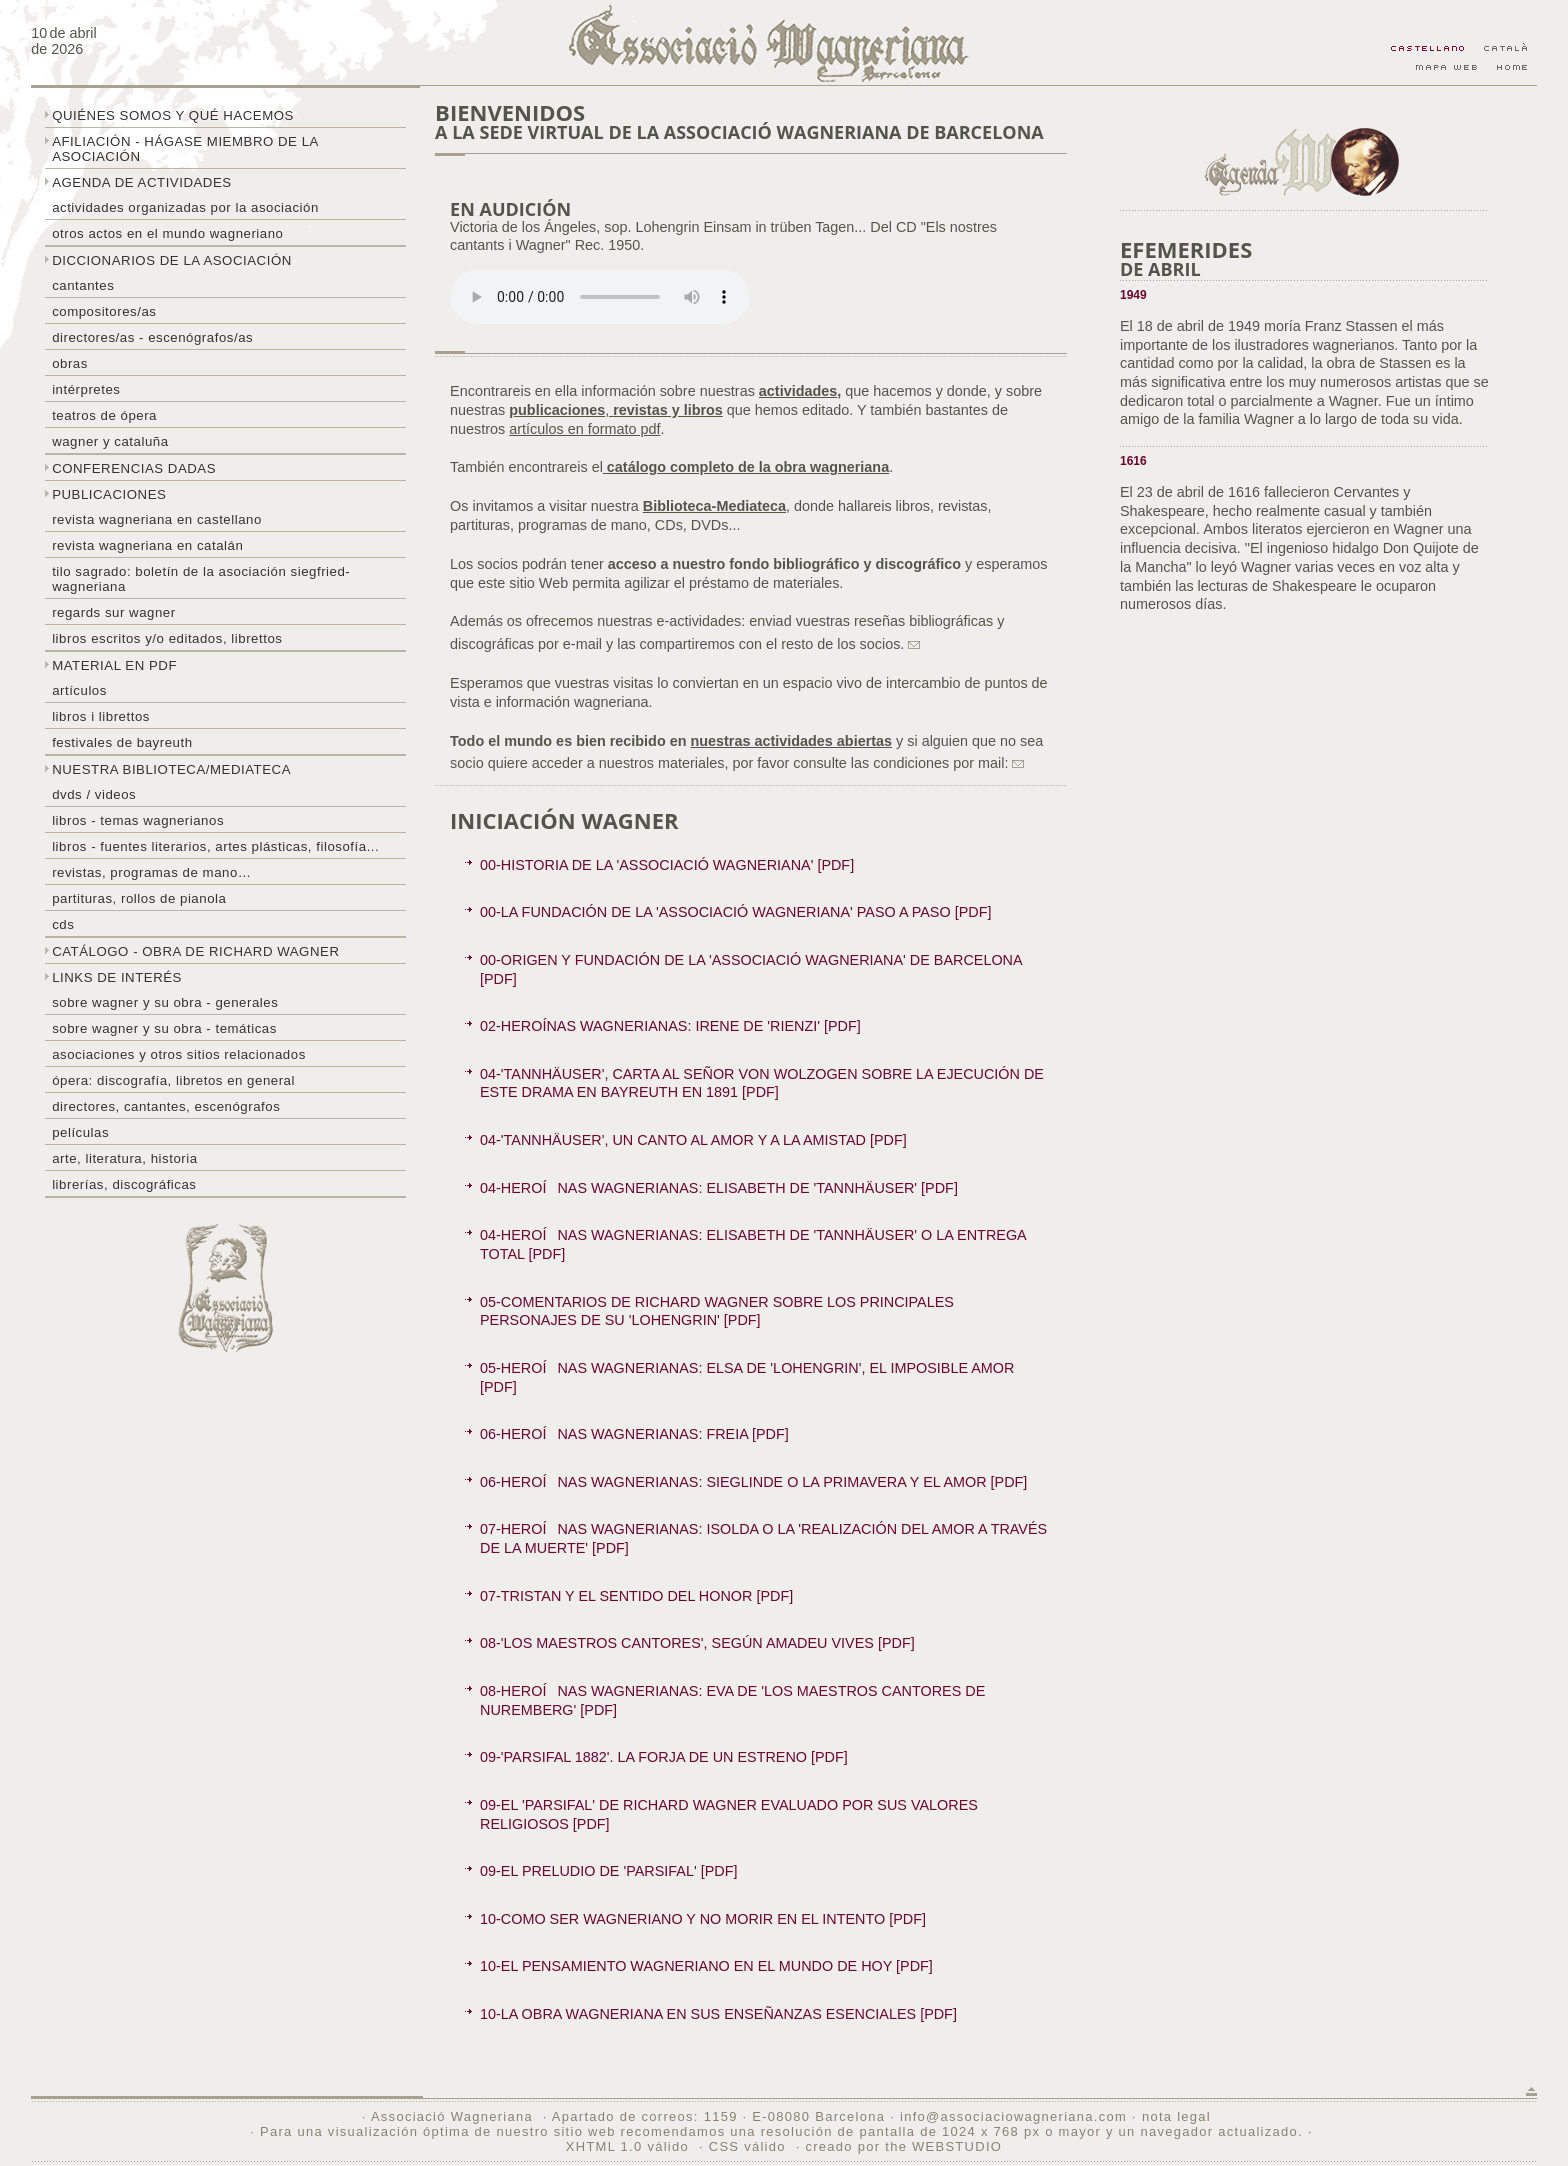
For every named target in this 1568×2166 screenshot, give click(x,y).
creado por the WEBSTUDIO (903, 2146)
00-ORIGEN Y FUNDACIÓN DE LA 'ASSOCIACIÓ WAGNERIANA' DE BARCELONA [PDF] (751, 969)
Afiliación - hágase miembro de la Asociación (185, 149)
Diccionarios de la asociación (172, 260)
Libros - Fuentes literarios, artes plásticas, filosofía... (215, 846)
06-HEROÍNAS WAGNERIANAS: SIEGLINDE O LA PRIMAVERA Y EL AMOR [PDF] (753, 1482)
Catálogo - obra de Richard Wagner (195, 951)
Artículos (79, 690)
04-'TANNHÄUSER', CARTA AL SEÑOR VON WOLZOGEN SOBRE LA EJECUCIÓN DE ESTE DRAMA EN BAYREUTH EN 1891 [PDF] (762, 1083)
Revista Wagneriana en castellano (157, 519)
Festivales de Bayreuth (122, 742)
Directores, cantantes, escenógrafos (166, 1106)
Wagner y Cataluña (110, 441)
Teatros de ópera (104, 415)
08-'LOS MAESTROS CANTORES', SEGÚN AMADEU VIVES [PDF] (697, 1643)
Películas (80, 1132)
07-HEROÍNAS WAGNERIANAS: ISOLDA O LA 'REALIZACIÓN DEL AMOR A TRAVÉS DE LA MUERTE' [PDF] (763, 1538)
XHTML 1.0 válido (627, 2146)
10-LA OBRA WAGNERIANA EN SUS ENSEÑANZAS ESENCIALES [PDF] (718, 2014)
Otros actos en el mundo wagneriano (167, 233)
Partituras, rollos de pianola (139, 898)
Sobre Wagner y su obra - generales (165, 1002)
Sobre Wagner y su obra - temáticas (164, 1028)
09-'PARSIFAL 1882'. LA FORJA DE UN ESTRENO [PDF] (664, 1757)
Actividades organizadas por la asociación (185, 207)
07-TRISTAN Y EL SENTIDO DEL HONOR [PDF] (636, 1596)
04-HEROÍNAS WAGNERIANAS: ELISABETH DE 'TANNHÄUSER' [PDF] (719, 1188)
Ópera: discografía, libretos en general (173, 1080)
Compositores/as (104, 311)
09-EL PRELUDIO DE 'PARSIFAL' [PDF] (608, 1871)
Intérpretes (86, 389)
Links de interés (117, 977)
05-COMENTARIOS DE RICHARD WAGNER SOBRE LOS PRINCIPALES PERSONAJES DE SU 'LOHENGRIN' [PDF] (717, 1311)
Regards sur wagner (114, 612)
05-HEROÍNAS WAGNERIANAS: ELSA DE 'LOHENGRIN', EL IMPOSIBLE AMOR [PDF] (747, 1377)
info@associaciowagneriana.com (1013, 2116)
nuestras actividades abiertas (791, 741)
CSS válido (747, 2146)
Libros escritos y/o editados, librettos (167, 638)
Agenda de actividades (142, 182)
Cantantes (83, 285)
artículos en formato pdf (584, 429)
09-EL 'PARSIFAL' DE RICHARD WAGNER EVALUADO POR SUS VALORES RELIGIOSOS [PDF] (729, 1814)
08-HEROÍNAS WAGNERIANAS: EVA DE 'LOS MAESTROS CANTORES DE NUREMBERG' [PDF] (732, 1700)
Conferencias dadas (134, 468)
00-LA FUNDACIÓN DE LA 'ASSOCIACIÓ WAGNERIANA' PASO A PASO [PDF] (735, 912)
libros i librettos (101, 716)
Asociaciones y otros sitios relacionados (179, 1054)
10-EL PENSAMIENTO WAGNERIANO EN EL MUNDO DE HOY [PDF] (706, 1966)
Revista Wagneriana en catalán (147, 545)
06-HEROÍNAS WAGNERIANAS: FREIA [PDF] (634, 1434)
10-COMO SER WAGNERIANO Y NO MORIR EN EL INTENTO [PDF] (703, 1919)
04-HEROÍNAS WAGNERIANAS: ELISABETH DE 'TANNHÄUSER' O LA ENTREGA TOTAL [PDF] (753, 1244)
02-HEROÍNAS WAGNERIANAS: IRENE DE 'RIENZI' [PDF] (670, 1026)
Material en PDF (114, 665)
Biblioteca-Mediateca (714, 506)
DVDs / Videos (94, 794)
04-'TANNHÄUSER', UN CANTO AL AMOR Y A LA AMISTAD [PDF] (693, 1140)
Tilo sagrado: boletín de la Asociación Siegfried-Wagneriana (201, 579)
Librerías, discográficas (124, 1184)
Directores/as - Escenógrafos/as (152, 337)
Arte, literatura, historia (124, 1158)
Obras (70, 363)
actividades (798, 391)
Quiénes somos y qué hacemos (173, 115)
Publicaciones (109, 494)
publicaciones (557, 410)
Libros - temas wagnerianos (138, 820)
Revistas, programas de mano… (151, 872)
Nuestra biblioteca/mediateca (171, 769)
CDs (63, 924)
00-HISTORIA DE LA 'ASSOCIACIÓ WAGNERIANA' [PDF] (667, 865)
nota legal (1176, 2116)
